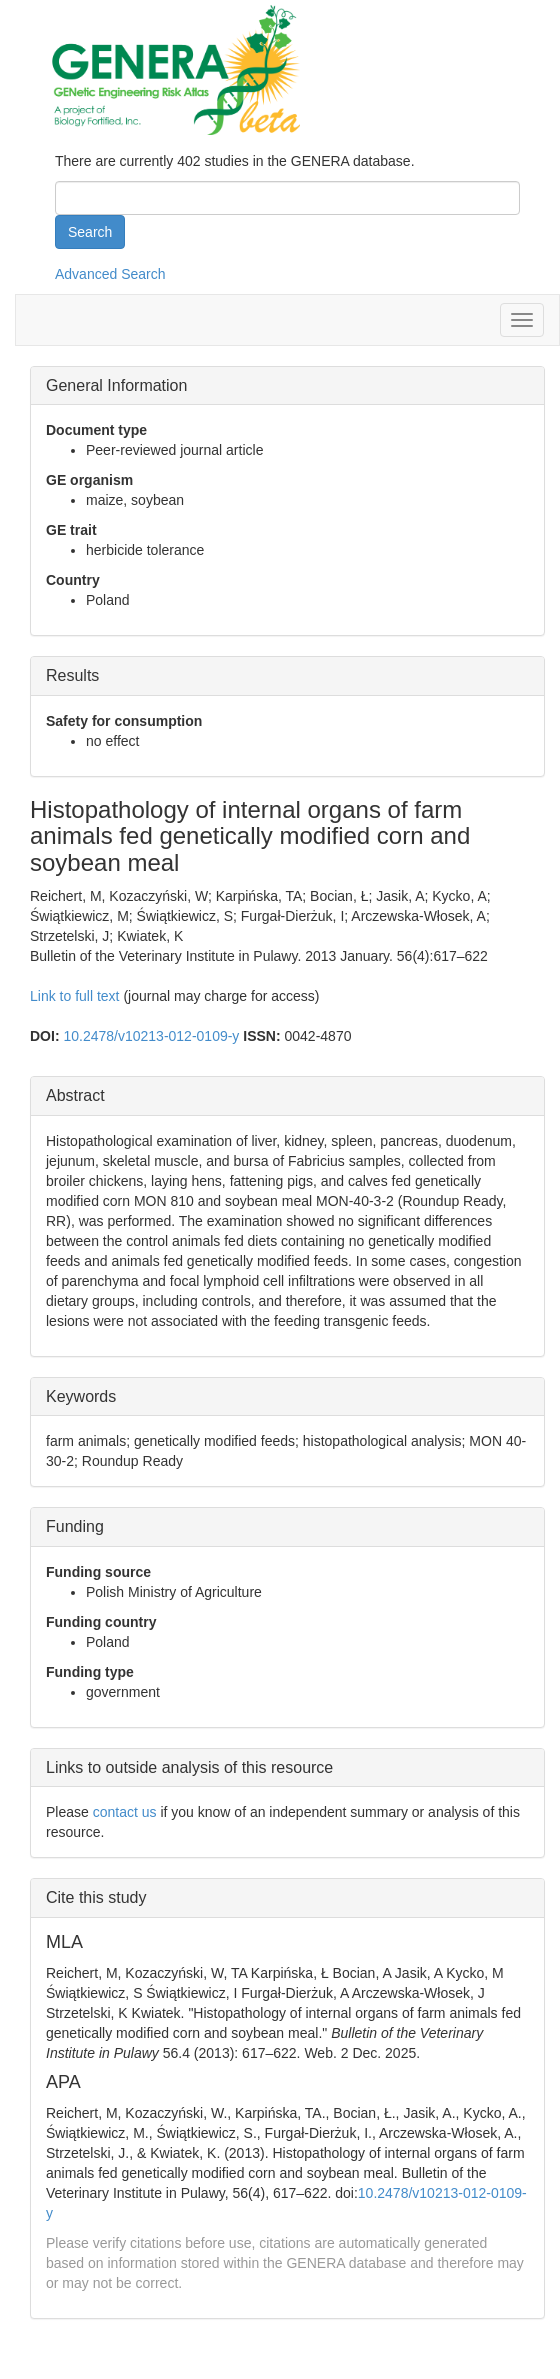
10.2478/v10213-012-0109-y (151, 1036)
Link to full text (75, 996)
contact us (125, 1812)
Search (90, 232)
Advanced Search (110, 274)
